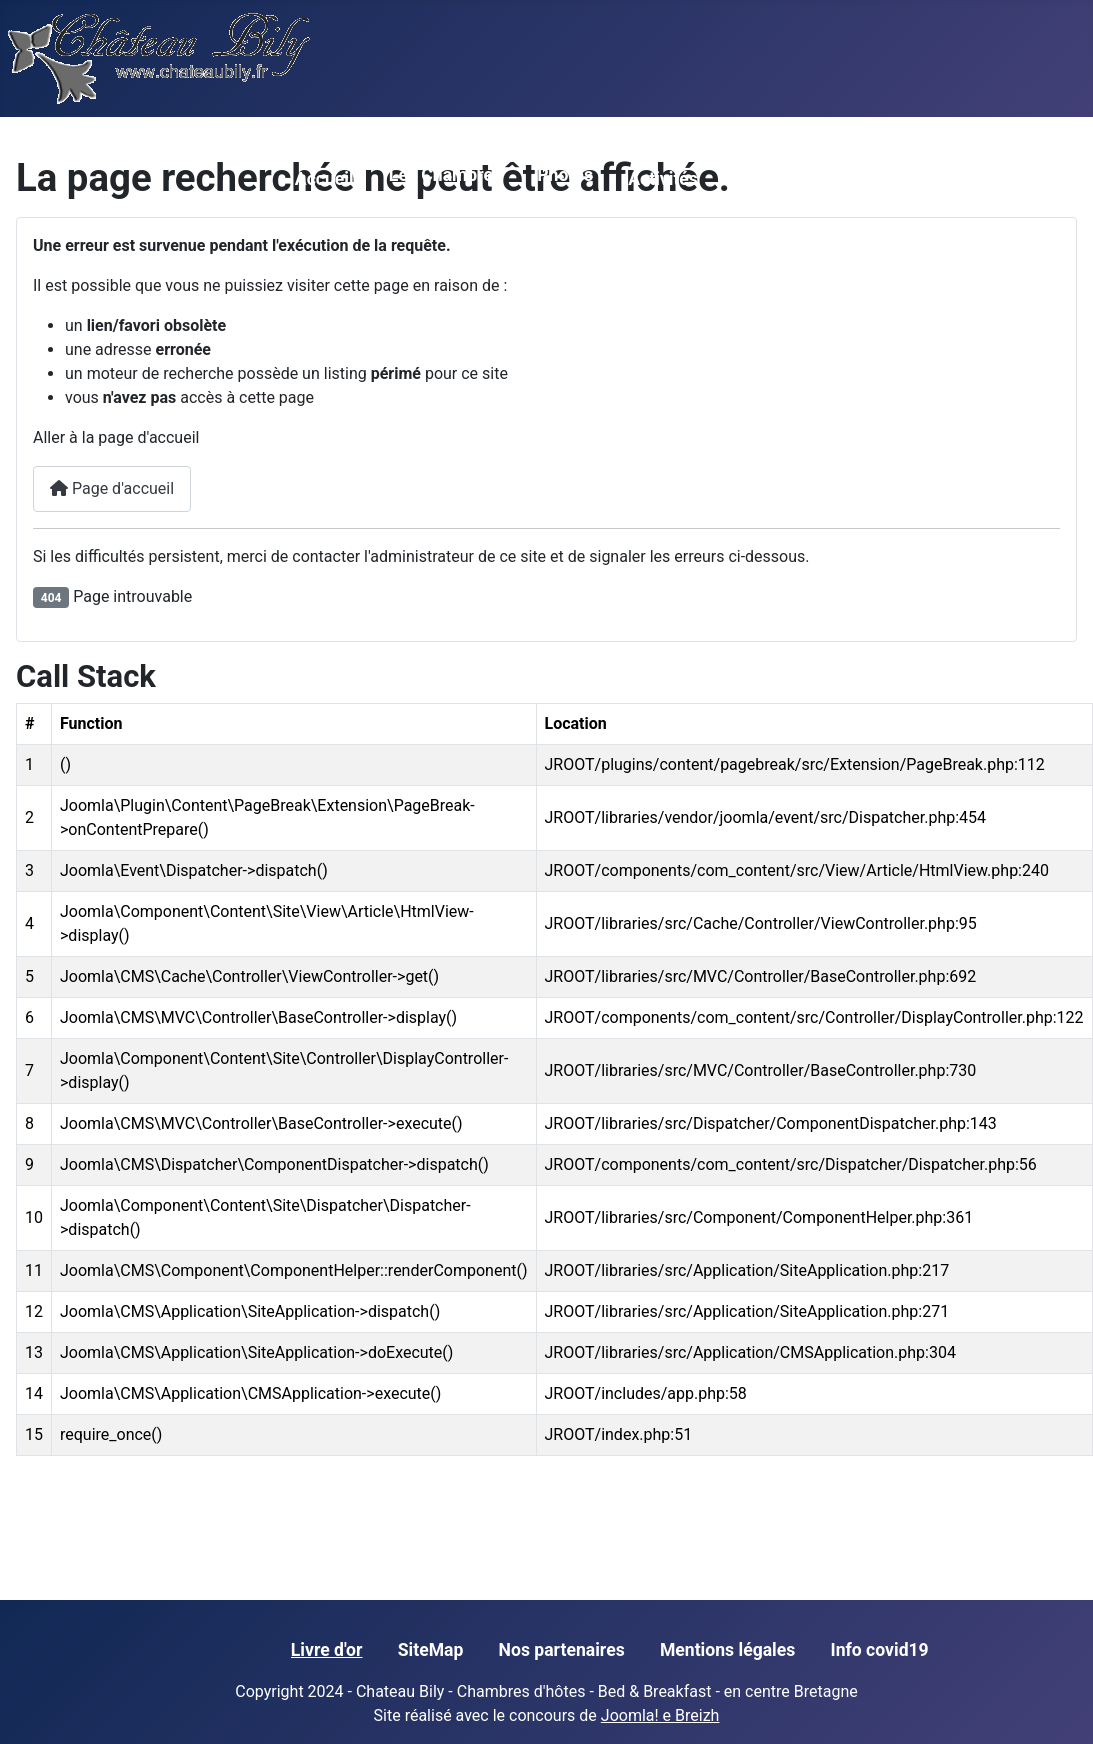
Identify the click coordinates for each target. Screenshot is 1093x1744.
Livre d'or (327, 1650)
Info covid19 (879, 1650)
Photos (565, 175)
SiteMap (431, 1650)
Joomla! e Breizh (660, 1715)
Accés (838, 179)
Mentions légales (727, 1650)
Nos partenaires (562, 1650)
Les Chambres (445, 175)
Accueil (324, 179)
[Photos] (549, 205)
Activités (663, 179)
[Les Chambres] (401, 205)
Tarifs (755, 179)
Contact (929, 179)
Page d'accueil (112, 488)
